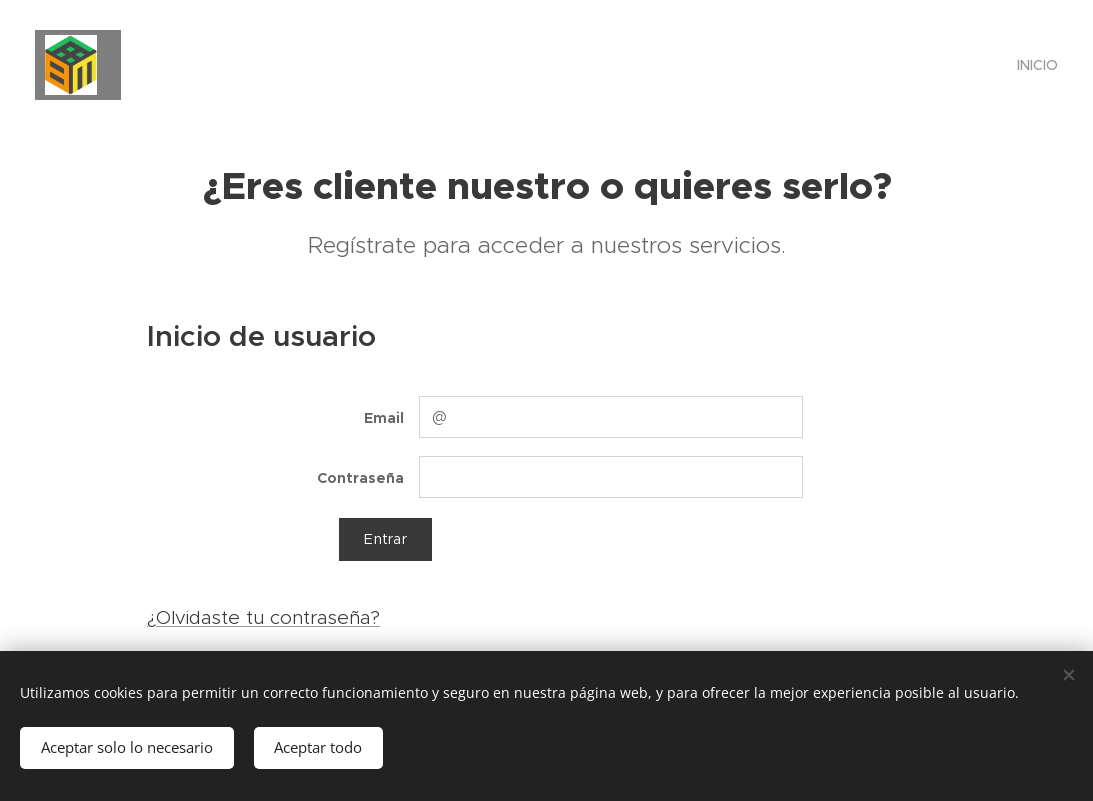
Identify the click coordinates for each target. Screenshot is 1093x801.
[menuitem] (1035, 65)
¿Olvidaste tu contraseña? (263, 617)
